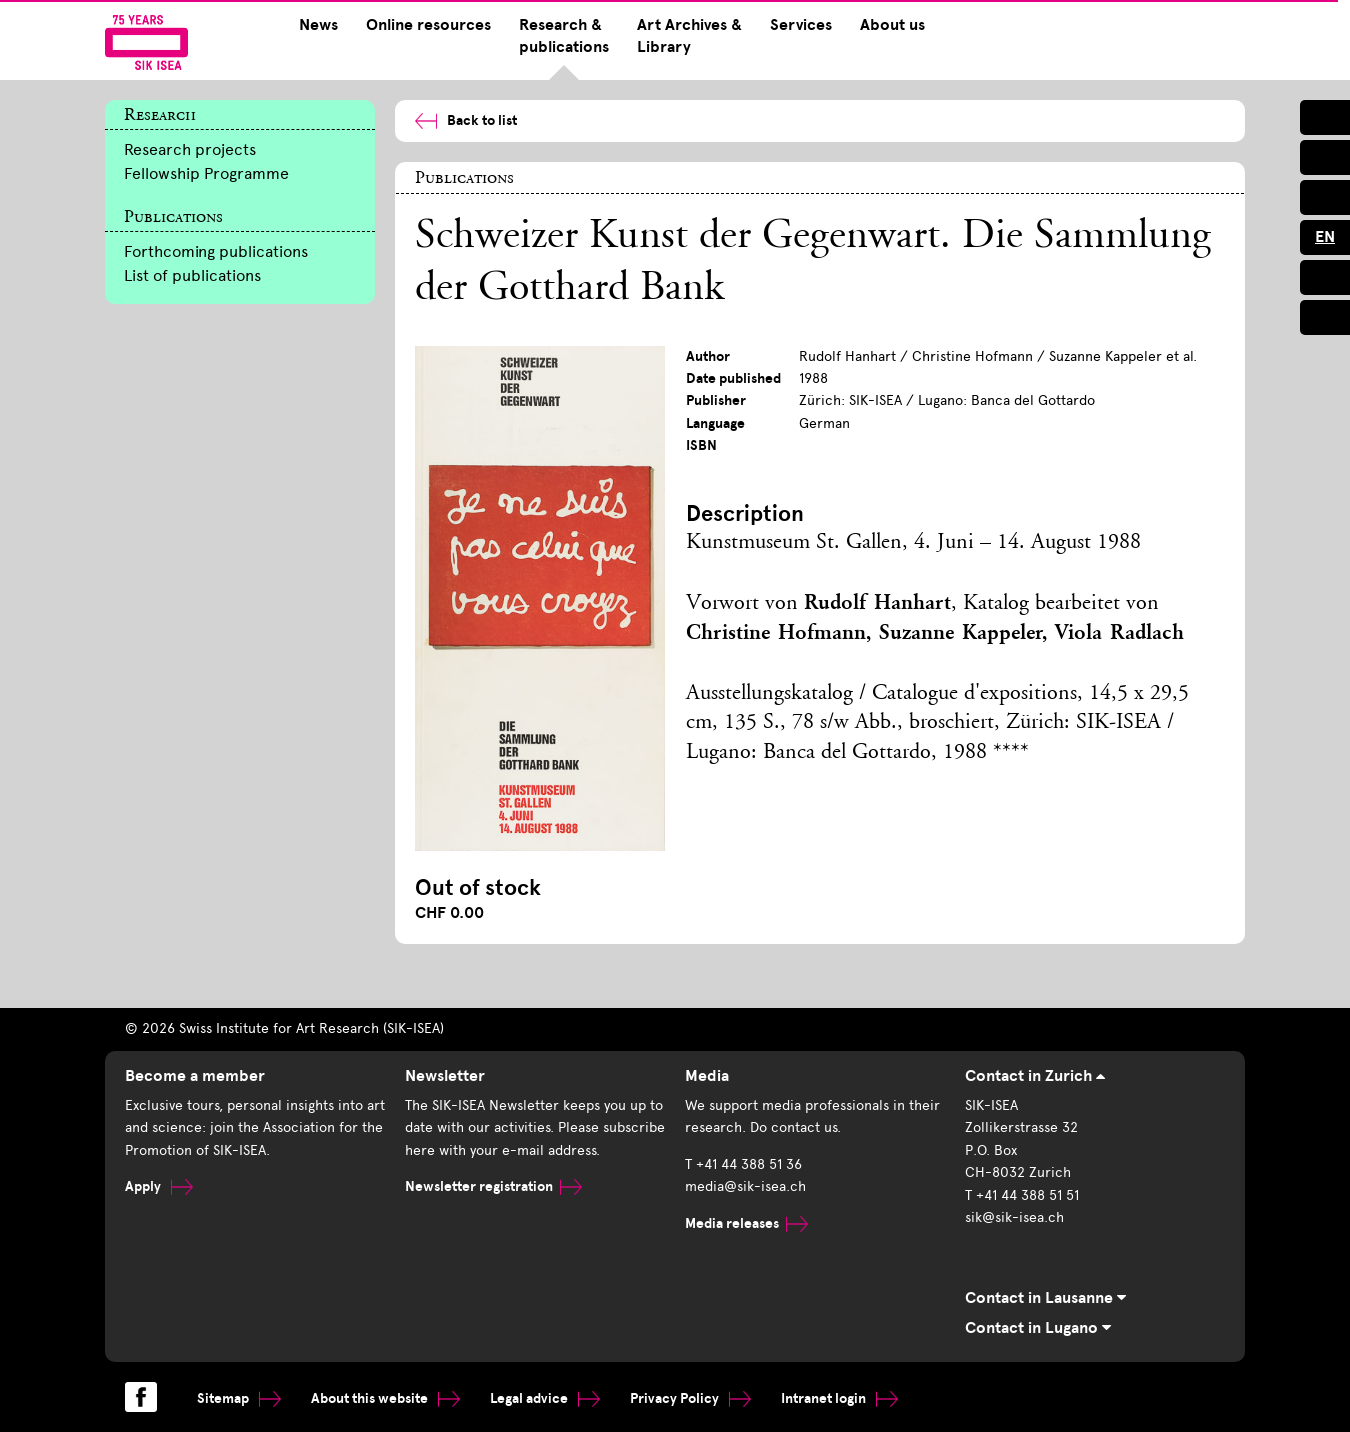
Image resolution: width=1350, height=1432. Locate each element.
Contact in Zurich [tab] (1035, 1076)
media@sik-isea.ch (745, 1186)
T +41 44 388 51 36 (743, 1164)
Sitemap (239, 1398)
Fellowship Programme (206, 173)
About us (892, 25)
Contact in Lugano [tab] (1038, 1328)
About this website (385, 1398)
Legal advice (545, 1398)
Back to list (466, 120)
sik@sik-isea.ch (1014, 1217)
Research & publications (564, 36)
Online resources (428, 25)
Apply (159, 1186)
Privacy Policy (690, 1398)
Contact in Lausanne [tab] (1045, 1298)
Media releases (746, 1223)
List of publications (192, 275)
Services (801, 25)
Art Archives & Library (689, 36)
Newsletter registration (493, 1186)
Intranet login (839, 1398)
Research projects (190, 149)
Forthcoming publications (216, 251)
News (318, 25)
